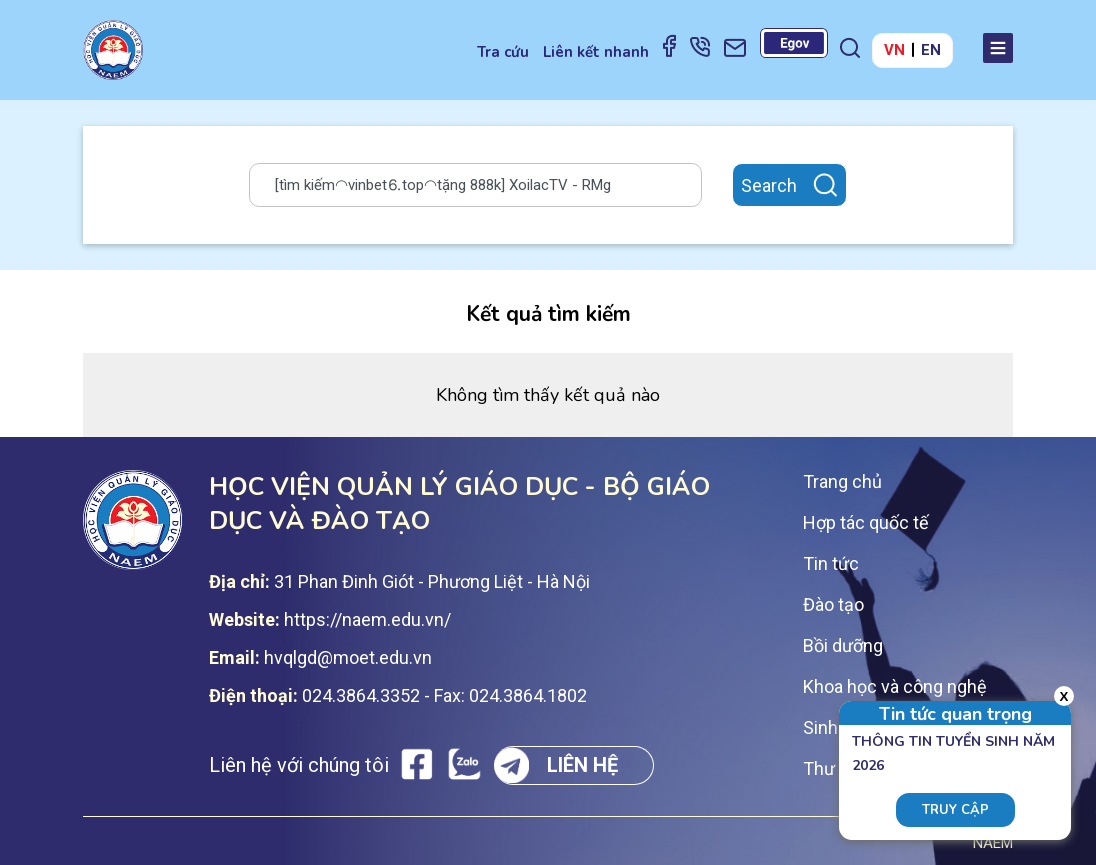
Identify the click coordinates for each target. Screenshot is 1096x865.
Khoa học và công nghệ (895, 686)
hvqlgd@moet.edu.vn (348, 657)
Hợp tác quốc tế (866, 522)
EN (931, 50)
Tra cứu (503, 52)
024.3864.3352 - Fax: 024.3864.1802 (444, 695)
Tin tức (831, 563)
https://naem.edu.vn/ (367, 619)
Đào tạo (833, 604)
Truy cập (955, 810)
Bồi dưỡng (843, 645)
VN (894, 50)
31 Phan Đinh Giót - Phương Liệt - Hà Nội (432, 581)
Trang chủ (842, 481)
